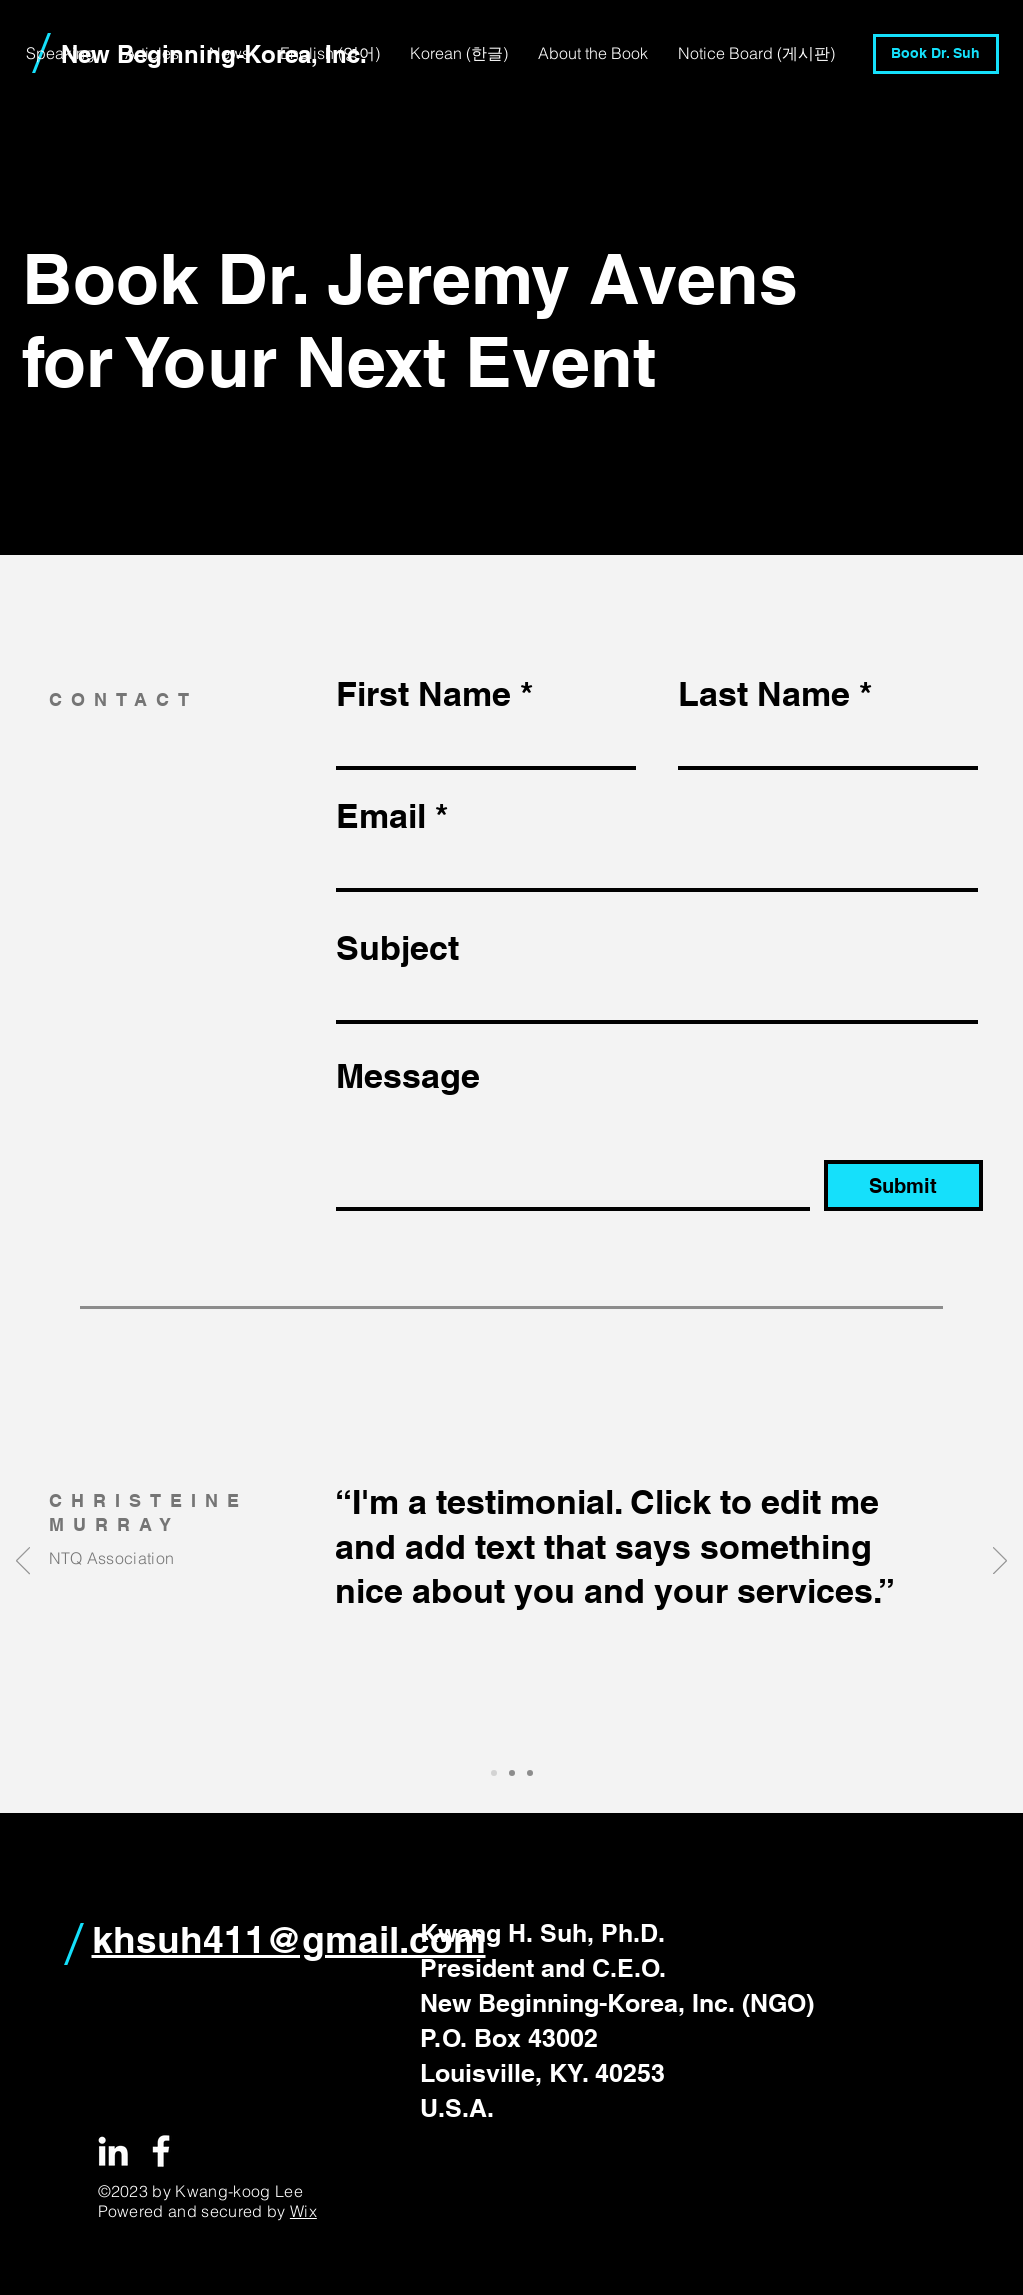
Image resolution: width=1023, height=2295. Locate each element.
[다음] (1000, 1562)
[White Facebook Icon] (161, 2151)
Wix (303, 2211)
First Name (423, 694)
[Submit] (903, 1185)
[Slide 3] (530, 1773)
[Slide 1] (494, 1773)
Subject (397, 948)
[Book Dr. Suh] (936, 54)
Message (408, 1076)
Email (381, 816)
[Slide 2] (512, 1773)
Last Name (764, 694)
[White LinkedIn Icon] (113, 2151)
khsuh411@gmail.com (289, 1939)
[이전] (23, 1562)
